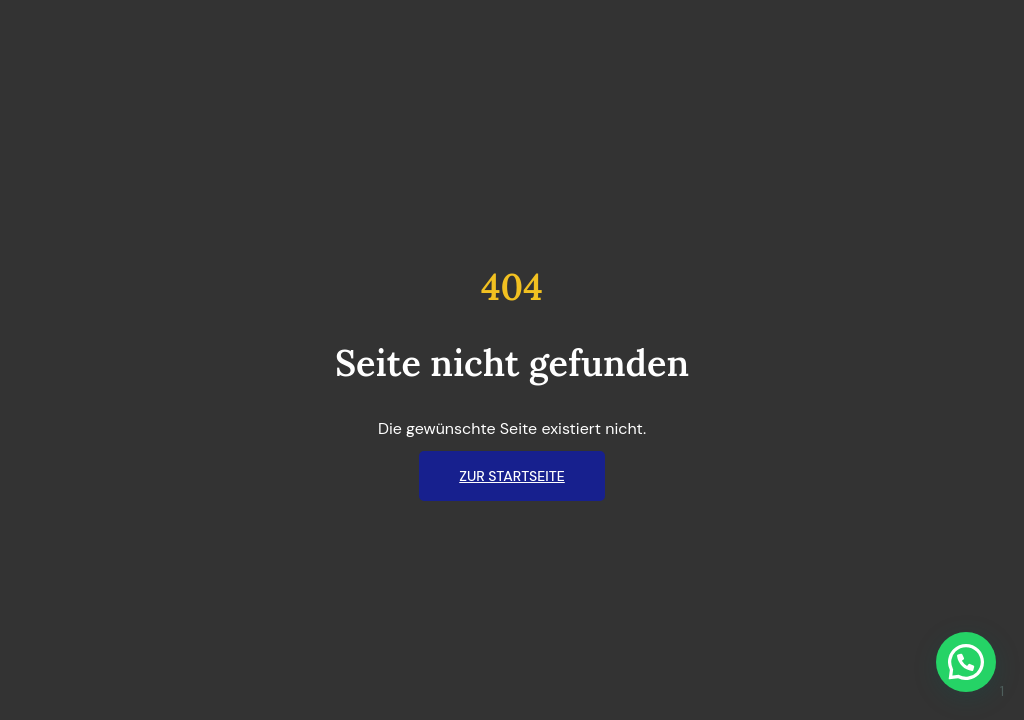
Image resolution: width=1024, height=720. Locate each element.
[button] (966, 662)
